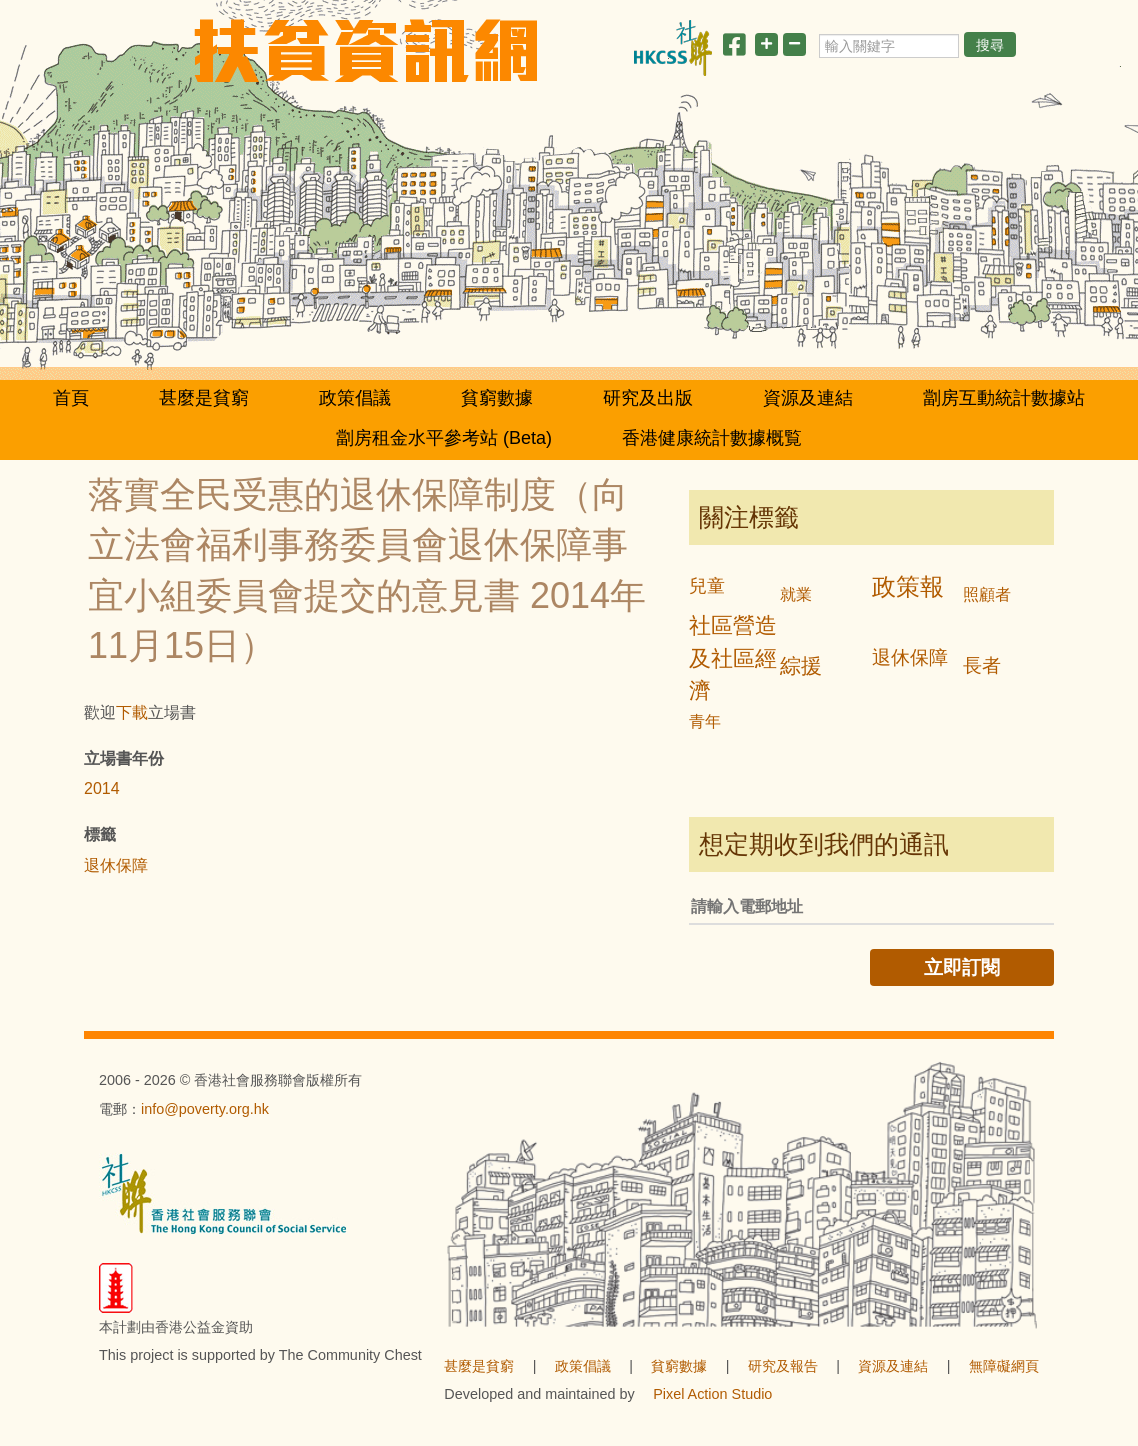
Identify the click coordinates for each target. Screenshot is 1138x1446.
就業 (796, 594)
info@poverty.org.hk (205, 1109)
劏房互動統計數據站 (1004, 398)
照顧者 (987, 594)
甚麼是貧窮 (204, 398)
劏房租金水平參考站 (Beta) (444, 438)
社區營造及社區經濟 (733, 658)
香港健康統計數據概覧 (712, 438)
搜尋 (990, 45)
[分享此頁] (734, 48)
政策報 (908, 586)
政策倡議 (355, 398)
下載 (132, 712)
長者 (982, 665)
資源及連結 (808, 398)
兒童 (707, 586)
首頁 (71, 398)
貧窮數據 (497, 398)
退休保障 (116, 865)
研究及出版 (648, 398)
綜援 (801, 665)
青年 (705, 721)
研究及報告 (783, 1366)
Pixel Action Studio (712, 1394)
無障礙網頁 (1004, 1366)
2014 (102, 788)
